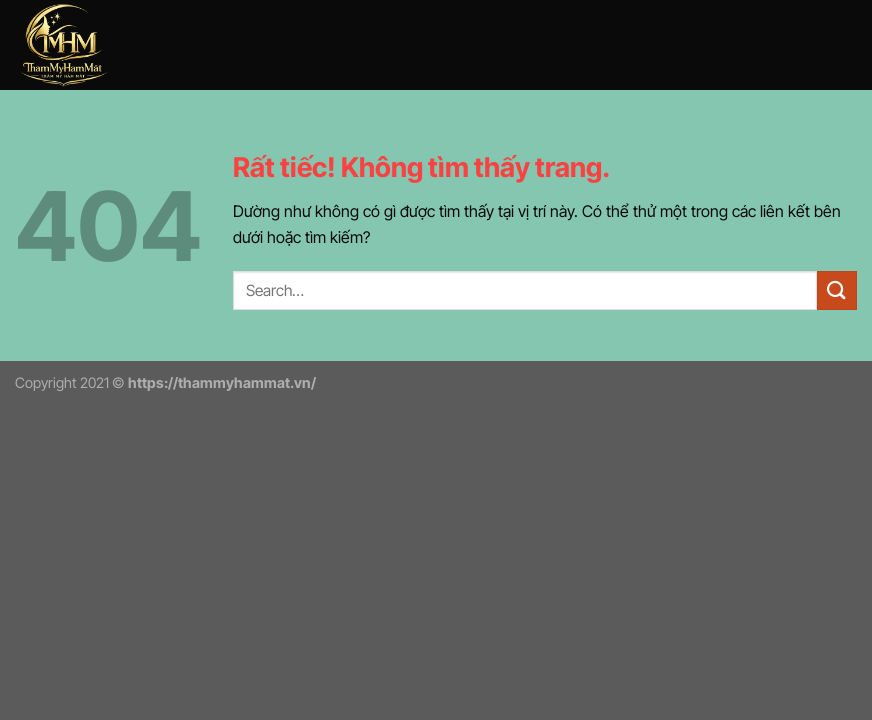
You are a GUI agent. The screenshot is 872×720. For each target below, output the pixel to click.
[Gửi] (837, 290)
